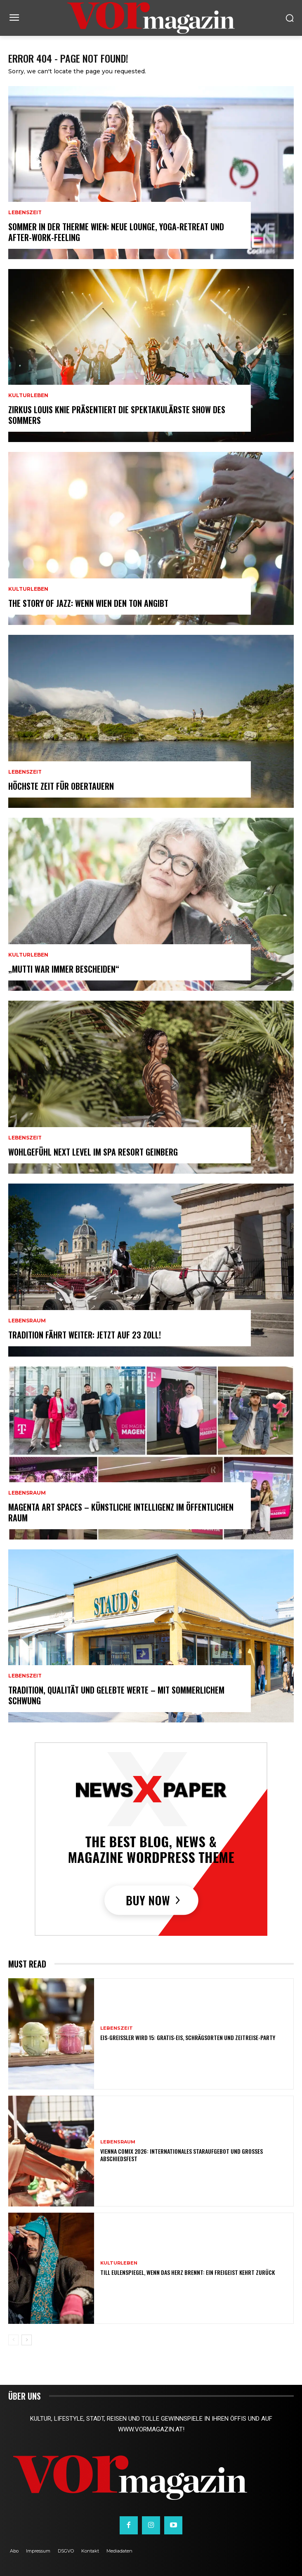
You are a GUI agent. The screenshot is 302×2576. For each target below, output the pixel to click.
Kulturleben (28, 395)
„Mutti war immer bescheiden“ (63, 969)
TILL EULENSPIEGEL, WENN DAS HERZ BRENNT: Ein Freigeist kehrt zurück (187, 2272)
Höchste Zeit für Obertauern (61, 786)
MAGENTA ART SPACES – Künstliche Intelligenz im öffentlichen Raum (121, 1512)
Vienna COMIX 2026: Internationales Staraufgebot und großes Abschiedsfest (181, 2155)
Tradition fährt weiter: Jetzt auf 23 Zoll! (84, 1335)
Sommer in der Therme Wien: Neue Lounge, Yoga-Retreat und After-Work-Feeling (116, 231)
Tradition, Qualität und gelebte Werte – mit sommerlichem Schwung (116, 1695)
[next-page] (26, 2340)
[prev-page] (13, 2340)
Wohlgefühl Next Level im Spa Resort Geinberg (93, 1152)
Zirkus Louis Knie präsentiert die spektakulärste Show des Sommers (116, 414)
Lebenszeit (25, 212)
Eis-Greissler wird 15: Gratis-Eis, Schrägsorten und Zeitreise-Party (187, 2037)
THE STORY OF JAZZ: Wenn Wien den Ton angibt (88, 603)
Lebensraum (27, 1320)
